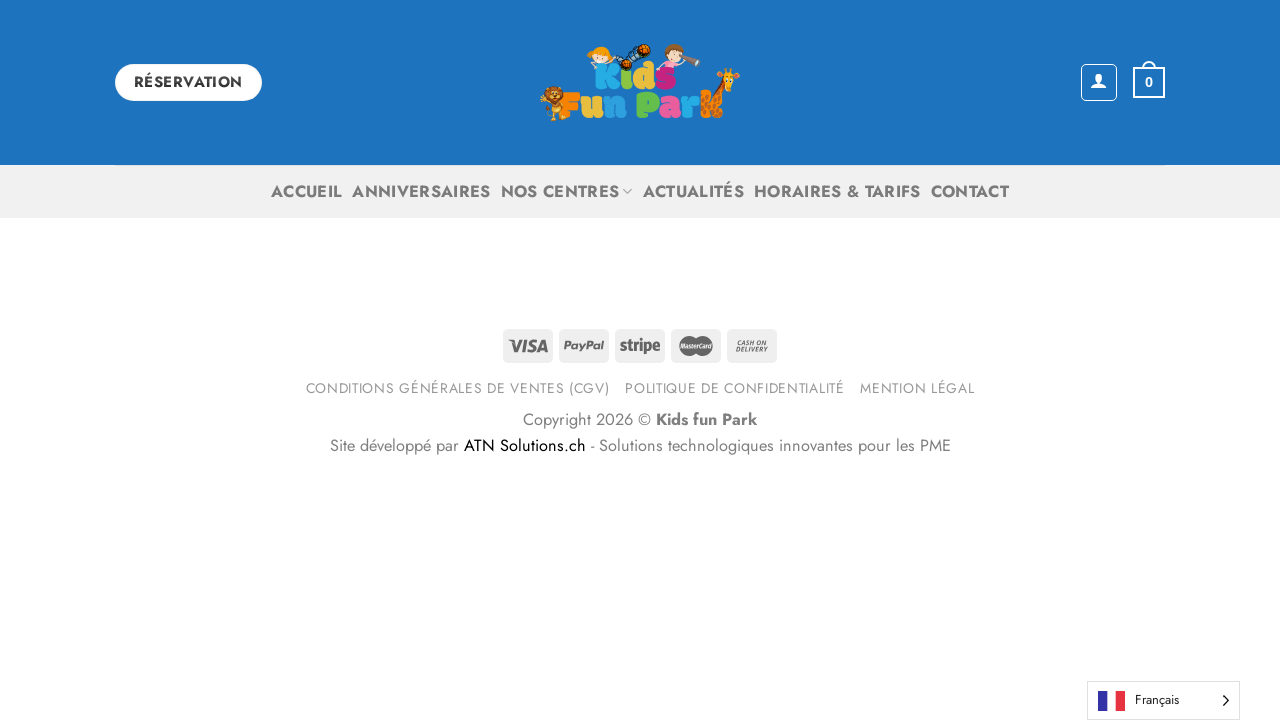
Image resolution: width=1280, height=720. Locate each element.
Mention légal (917, 388)
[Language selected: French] (1163, 700)
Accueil (306, 191)
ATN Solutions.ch (525, 445)
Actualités (693, 191)
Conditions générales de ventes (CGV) (458, 388)
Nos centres (567, 191)
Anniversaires (421, 191)
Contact (970, 191)
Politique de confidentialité (734, 388)
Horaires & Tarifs (837, 191)
